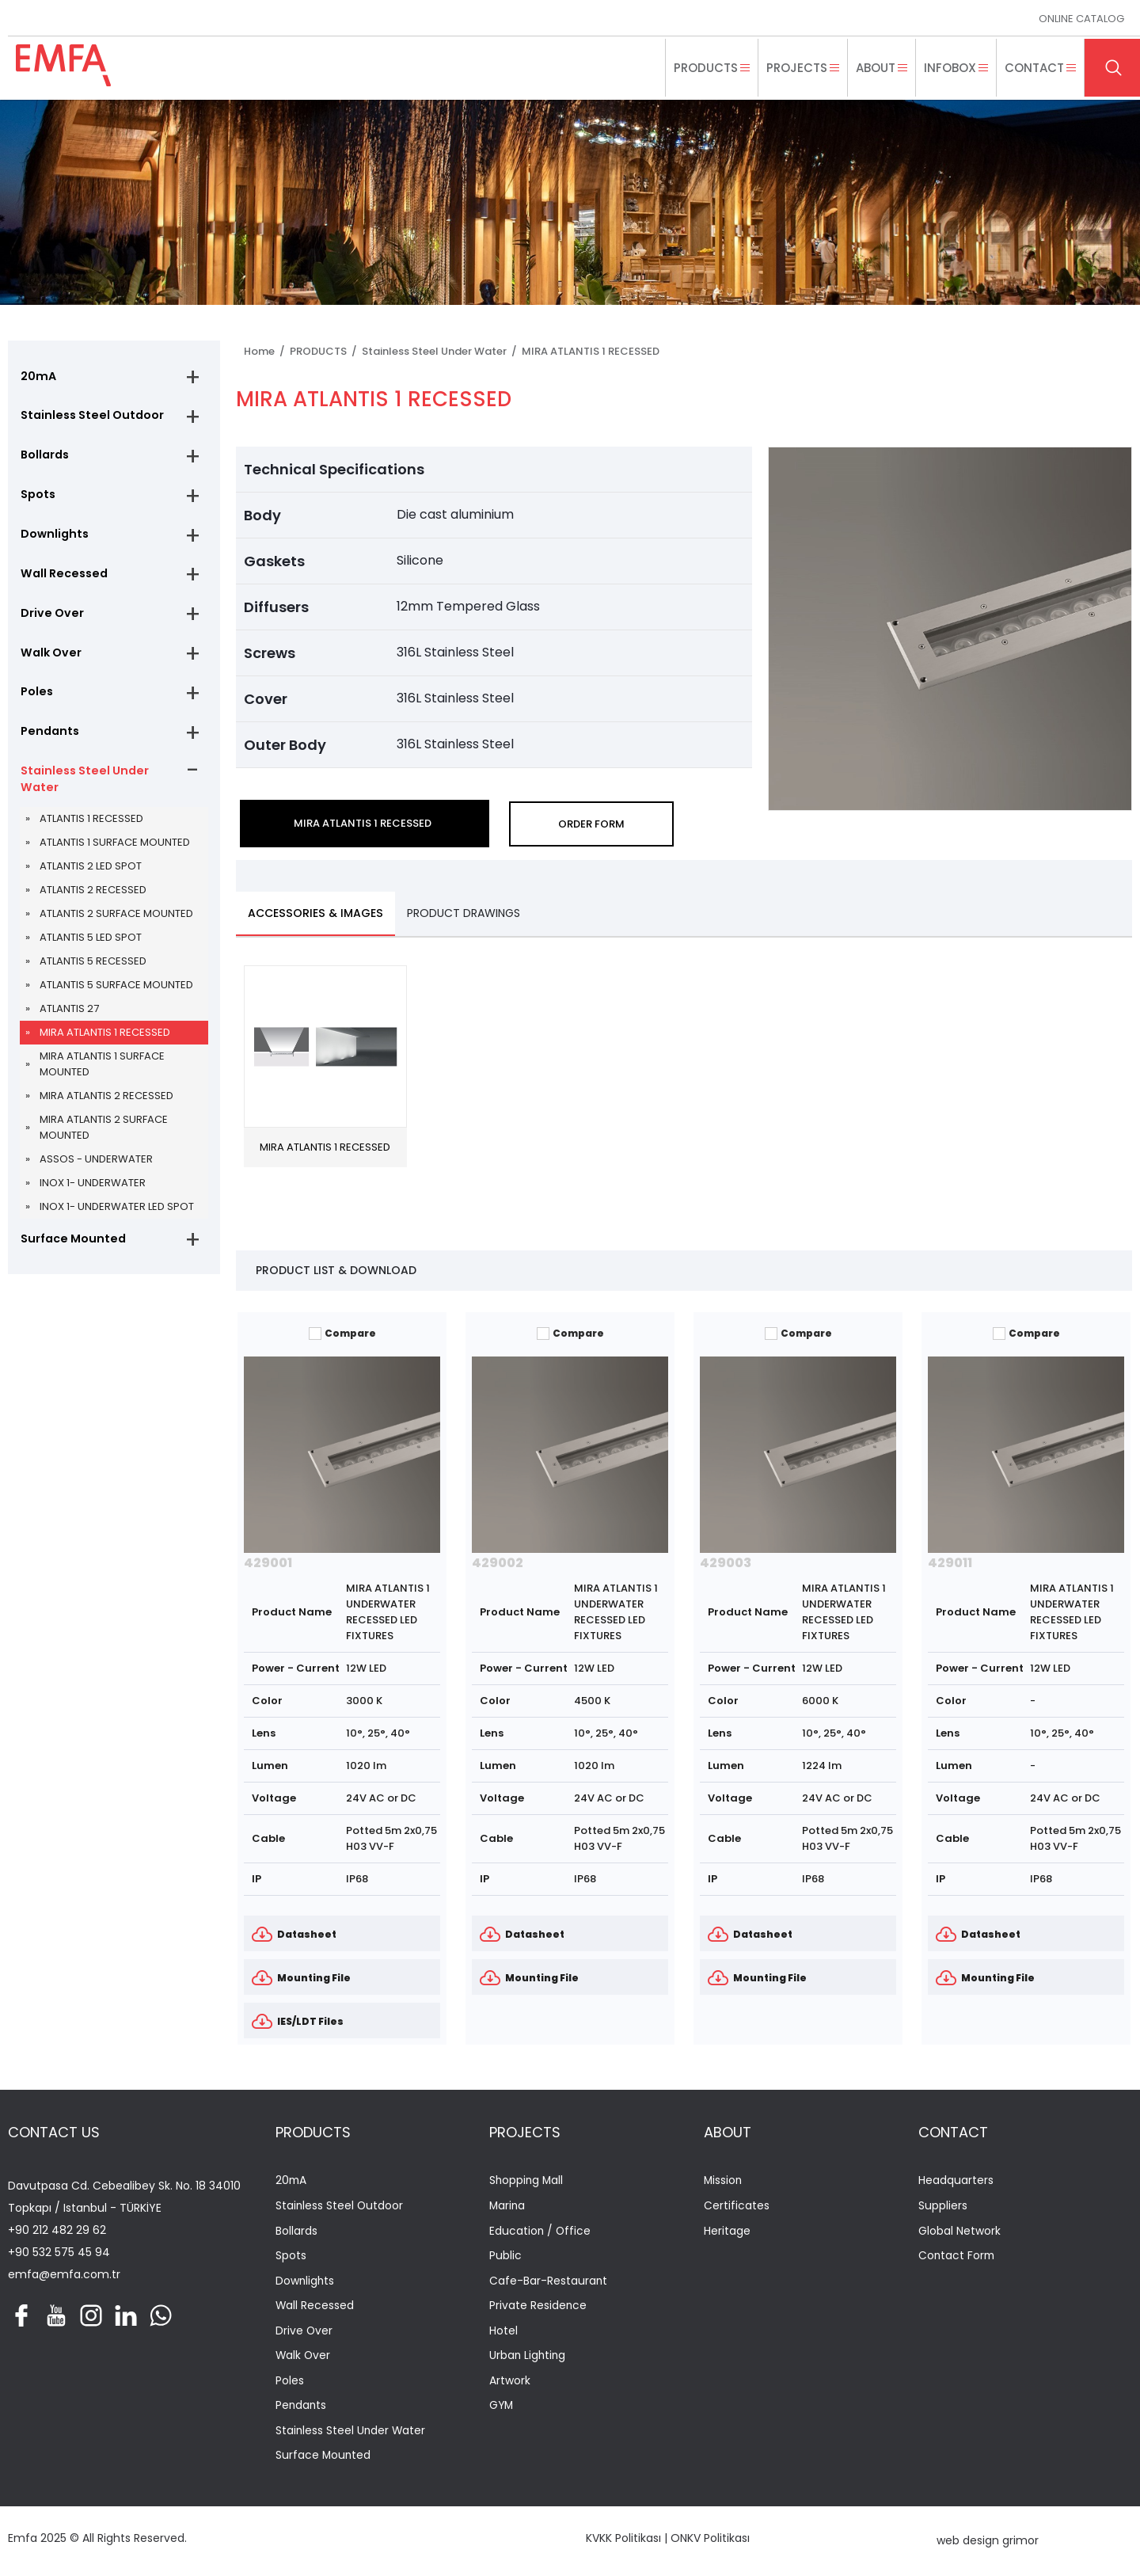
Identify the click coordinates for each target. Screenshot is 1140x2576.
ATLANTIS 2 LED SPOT (91, 876)
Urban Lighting (528, 2358)
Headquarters (956, 2182)
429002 (497, 1563)
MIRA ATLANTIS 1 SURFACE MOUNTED (102, 1074)
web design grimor (988, 2543)
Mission (723, 2182)
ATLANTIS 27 (69, 1018)
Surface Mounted (70, 1249)
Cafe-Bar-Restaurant (548, 2282)
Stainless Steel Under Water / (442, 351)
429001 (268, 1563)
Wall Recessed (62, 578)
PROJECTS (524, 2133)
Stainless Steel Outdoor (89, 416)
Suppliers (942, 2207)
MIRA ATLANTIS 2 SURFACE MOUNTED (104, 1137)
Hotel (503, 2333)
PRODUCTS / (326, 351)
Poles (35, 699)
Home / (267, 351)
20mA (37, 376)
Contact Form (957, 2257)
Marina (507, 2207)
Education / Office (540, 2232)
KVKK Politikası (623, 2540)
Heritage (727, 2232)
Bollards (44, 457)
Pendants (48, 740)
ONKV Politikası (710, 2540)
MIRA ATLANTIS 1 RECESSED (105, 1042)
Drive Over (50, 618)
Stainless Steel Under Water (81, 788)
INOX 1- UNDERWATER (93, 1192)
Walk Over (49, 659)
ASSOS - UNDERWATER (96, 1169)
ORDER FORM (591, 823)
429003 (725, 1563)
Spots (37, 497)
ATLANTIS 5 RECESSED (93, 971)
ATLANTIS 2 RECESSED (93, 899)
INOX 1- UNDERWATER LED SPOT (117, 1216)
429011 (950, 1563)
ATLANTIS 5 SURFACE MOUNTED (116, 995)
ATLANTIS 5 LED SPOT (91, 947)
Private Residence (538, 2308)
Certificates (737, 2207)
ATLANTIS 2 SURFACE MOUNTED (116, 923)
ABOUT (727, 2133)
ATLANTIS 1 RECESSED (91, 828)
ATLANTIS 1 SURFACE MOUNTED (115, 852)
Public (505, 2257)
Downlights (53, 538)
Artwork (509, 2383)
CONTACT (953, 2133)
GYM (502, 2408)
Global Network (959, 2232)
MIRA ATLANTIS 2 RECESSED (106, 1105)
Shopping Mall (527, 2182)
